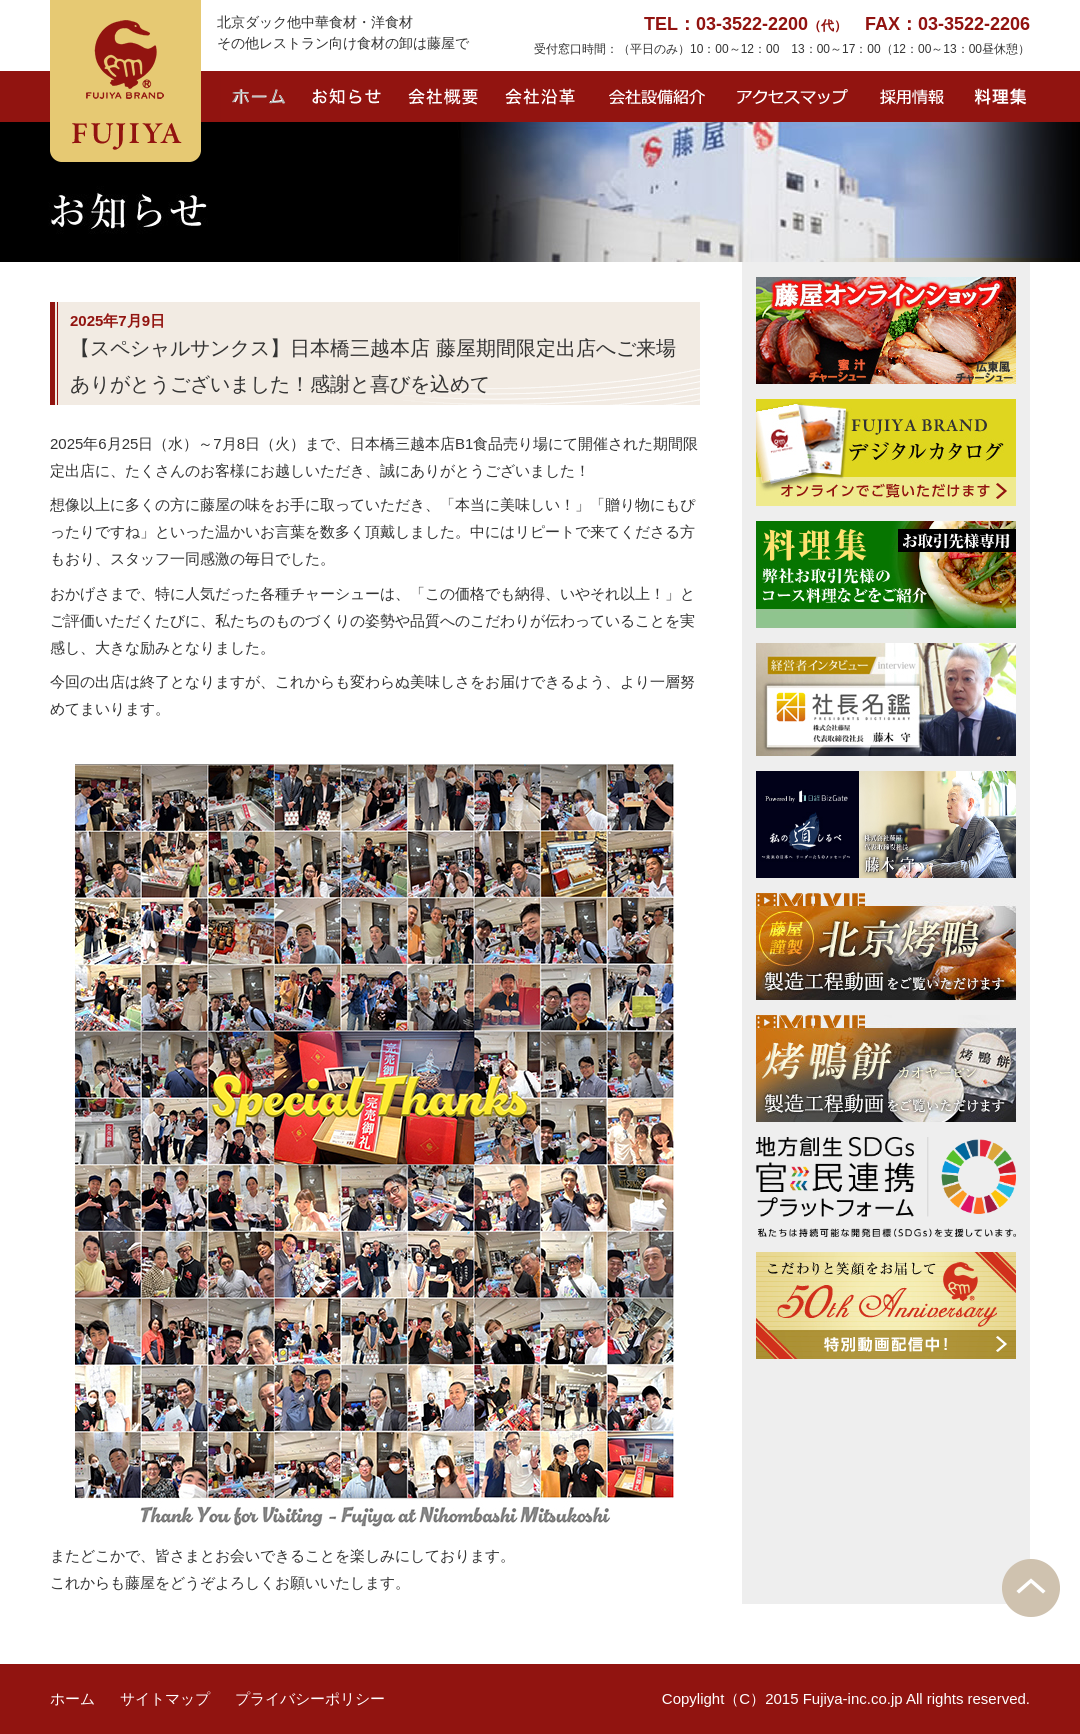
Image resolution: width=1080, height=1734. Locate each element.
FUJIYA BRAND (125, 81)
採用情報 (909, 96)
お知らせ (347, 96)
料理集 (1005, 96)
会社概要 (443, 96)
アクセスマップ (794, 96)
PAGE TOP (1031, 1588)
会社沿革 (541, 96)
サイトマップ (165, 1698)
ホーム (260, 96)
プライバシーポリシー (310, 1698)
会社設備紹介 (660, 96)
